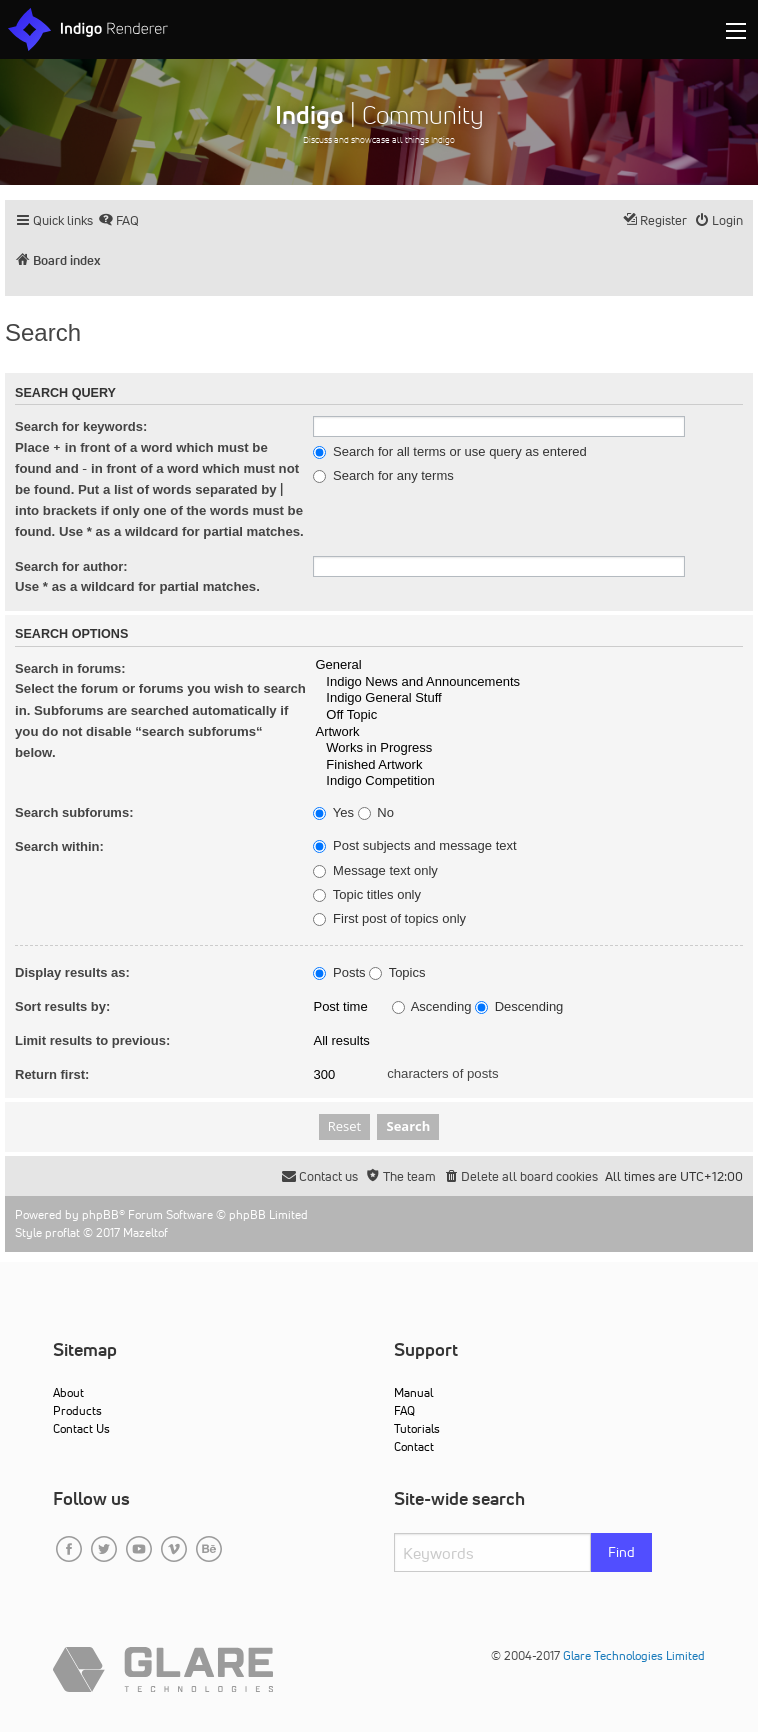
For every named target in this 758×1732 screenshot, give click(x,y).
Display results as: (72, 972)
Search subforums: (74, 812)
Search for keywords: (81, 426)
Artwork (528, 732)
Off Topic (528, 715)
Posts (339, 973)
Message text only (375, 871)
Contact (414, 1446)
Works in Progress (528, 748)
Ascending (432, 1007)
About (68, 1392)
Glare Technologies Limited (634, 1655)
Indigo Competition (528, 781)
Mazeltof (145, 1232)
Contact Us (81, 1428)
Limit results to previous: (92, 1040)
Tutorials (417, 1428)
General (528, 665)
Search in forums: (70, 668)
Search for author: (71, 566)
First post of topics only (389, 919)
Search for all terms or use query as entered (449, 452)
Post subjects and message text (414, 846)
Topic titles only (367, 895)
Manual (413, 1392)
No (376, 813)
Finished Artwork (528, 765)
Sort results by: (62, 1006)
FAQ (404, 1410)
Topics (397, 973)
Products (77, 1410)
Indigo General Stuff (528, 698)
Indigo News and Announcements (528, 682)
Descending (519, 1007)
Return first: (52, 1074)
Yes (333, 813)
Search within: (59, 846)
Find (621, 1552)
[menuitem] (118, 220)
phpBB (100, 1214)
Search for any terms (383, 476)
